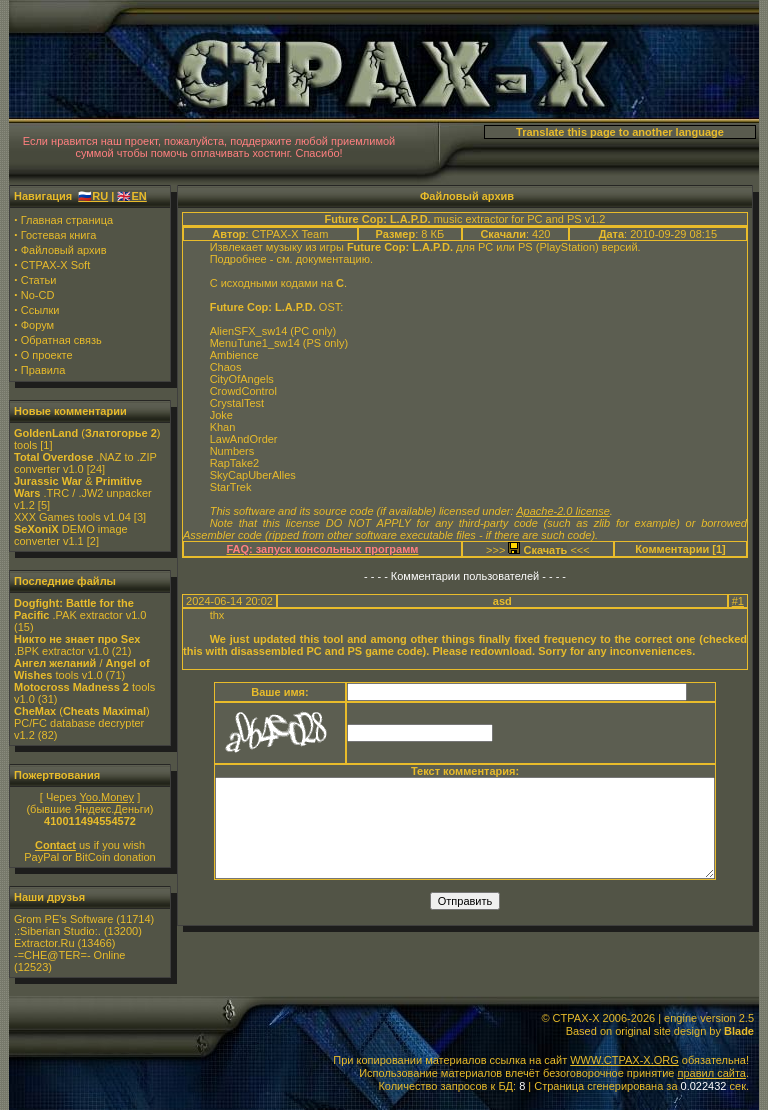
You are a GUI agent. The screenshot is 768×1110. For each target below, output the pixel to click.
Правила (43, 370)
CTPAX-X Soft (55, 265)
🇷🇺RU (93, 196)
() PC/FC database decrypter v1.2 (82, 723)
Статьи (39, 280)
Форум (37, 325)
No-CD (38, 295)
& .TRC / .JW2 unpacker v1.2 (83, 493)
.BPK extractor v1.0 (77, 645)
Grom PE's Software (63, 919)
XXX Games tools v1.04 (72, 517)
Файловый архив (64, 250)
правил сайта (711, 1073)
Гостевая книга (59, 235)
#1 (738, 601)
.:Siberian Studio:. (57, 931)
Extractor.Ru (44, 943)
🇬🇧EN (131, 196)
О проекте (47, 355)
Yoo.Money (106, 797)
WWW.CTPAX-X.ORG (624, 1060)
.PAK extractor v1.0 (80, 609)
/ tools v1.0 (82, 669)
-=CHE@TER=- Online (69, 955)
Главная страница (67, 220)
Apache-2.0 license (563, 511)
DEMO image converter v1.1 (71, 535)
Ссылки (40, 310)
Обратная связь (61, 340)
